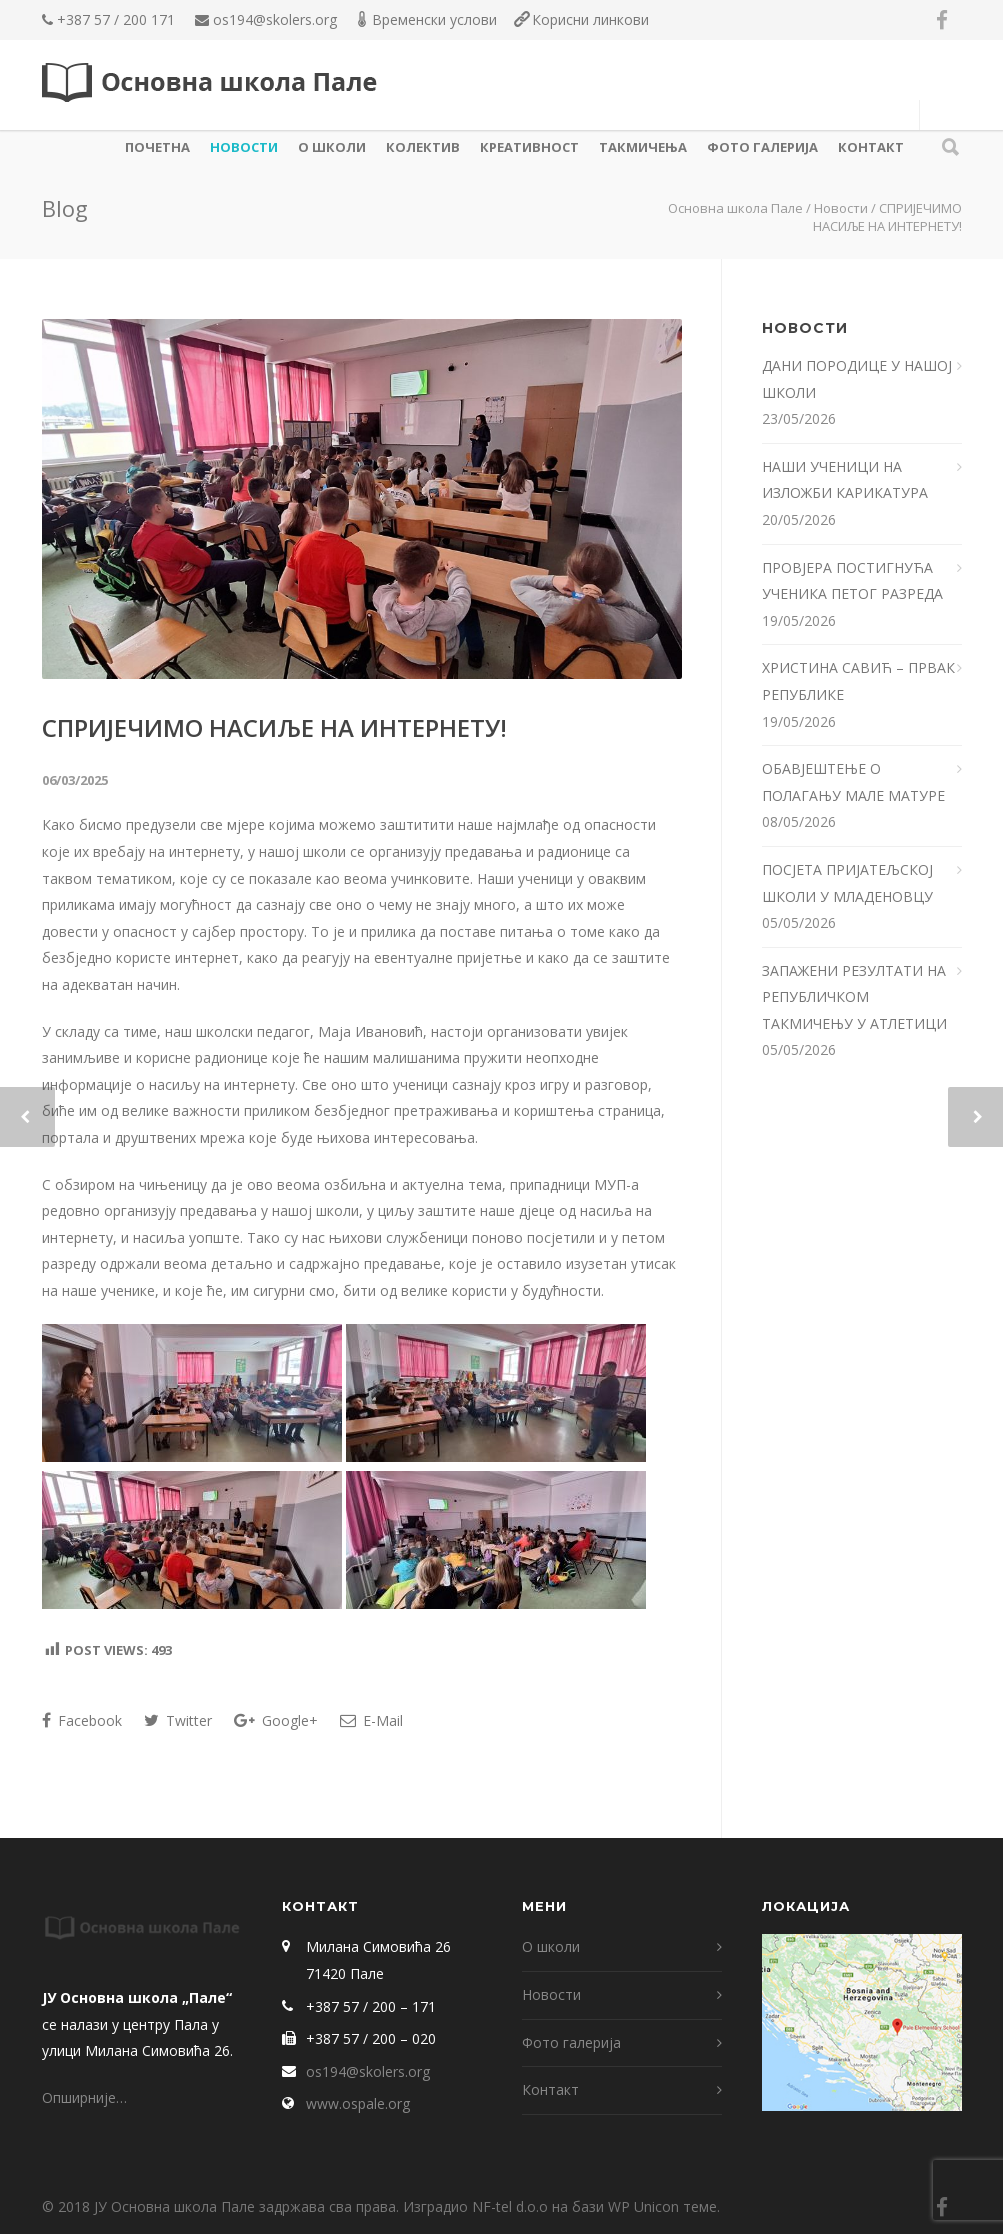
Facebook (82, 1720)
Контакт (871, 147)
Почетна (157, 147)
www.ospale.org (358, 2103)
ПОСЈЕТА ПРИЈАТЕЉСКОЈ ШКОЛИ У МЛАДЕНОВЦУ (847, 883)
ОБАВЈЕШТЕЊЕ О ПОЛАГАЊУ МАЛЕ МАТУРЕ (855, 782)
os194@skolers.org (275, 19)
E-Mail (371, 1720)
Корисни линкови (590, 19)
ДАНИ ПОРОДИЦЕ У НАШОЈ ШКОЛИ (857, 379)
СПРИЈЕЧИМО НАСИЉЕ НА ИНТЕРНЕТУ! (274, 727)
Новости (244, 147)
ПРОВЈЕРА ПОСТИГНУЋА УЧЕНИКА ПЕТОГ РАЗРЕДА (854, 581)
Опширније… (84, 2097)
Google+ (276, 1720)
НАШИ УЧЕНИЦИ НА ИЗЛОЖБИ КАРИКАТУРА (847, 480)
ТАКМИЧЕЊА (643, 147)
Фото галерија (762, 147)
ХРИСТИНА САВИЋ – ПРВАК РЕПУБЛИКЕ (858, 681)
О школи (332, 147)
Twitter (178, 1720)
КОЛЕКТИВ (423, 147)
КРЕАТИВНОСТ (529, 147)
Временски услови (434, 19)
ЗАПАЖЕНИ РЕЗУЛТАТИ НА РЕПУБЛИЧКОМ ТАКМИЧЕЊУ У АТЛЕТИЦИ (854, 997)
